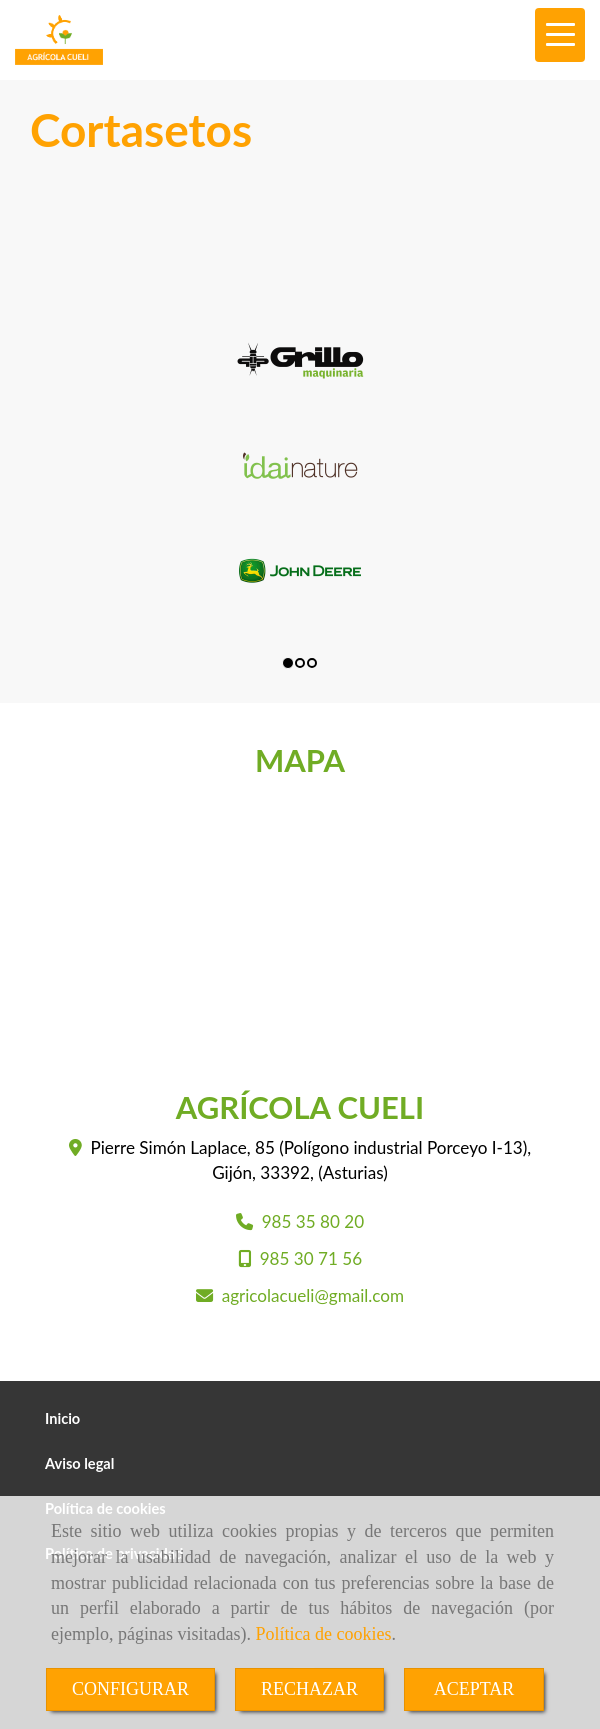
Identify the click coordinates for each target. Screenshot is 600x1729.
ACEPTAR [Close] (474, 1689)
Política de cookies (323, 1634)
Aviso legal (79, 1463)
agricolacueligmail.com (313, 1295)
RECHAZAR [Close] (309, 1689)
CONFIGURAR (130, 1689)
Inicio (62, 1418)
